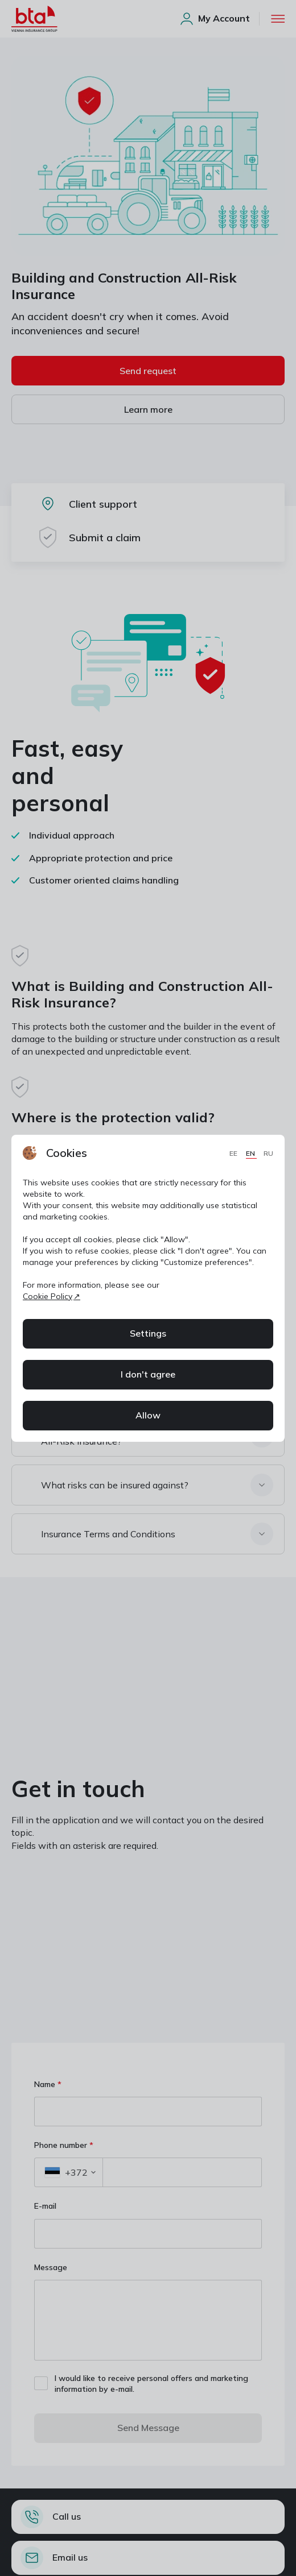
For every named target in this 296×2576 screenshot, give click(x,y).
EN (251, 1153)
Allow (148, 1415)
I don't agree (148, 1374)
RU (268, 1153)
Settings (148, 1333)
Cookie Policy (47, 1296)
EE (234, 1153)
